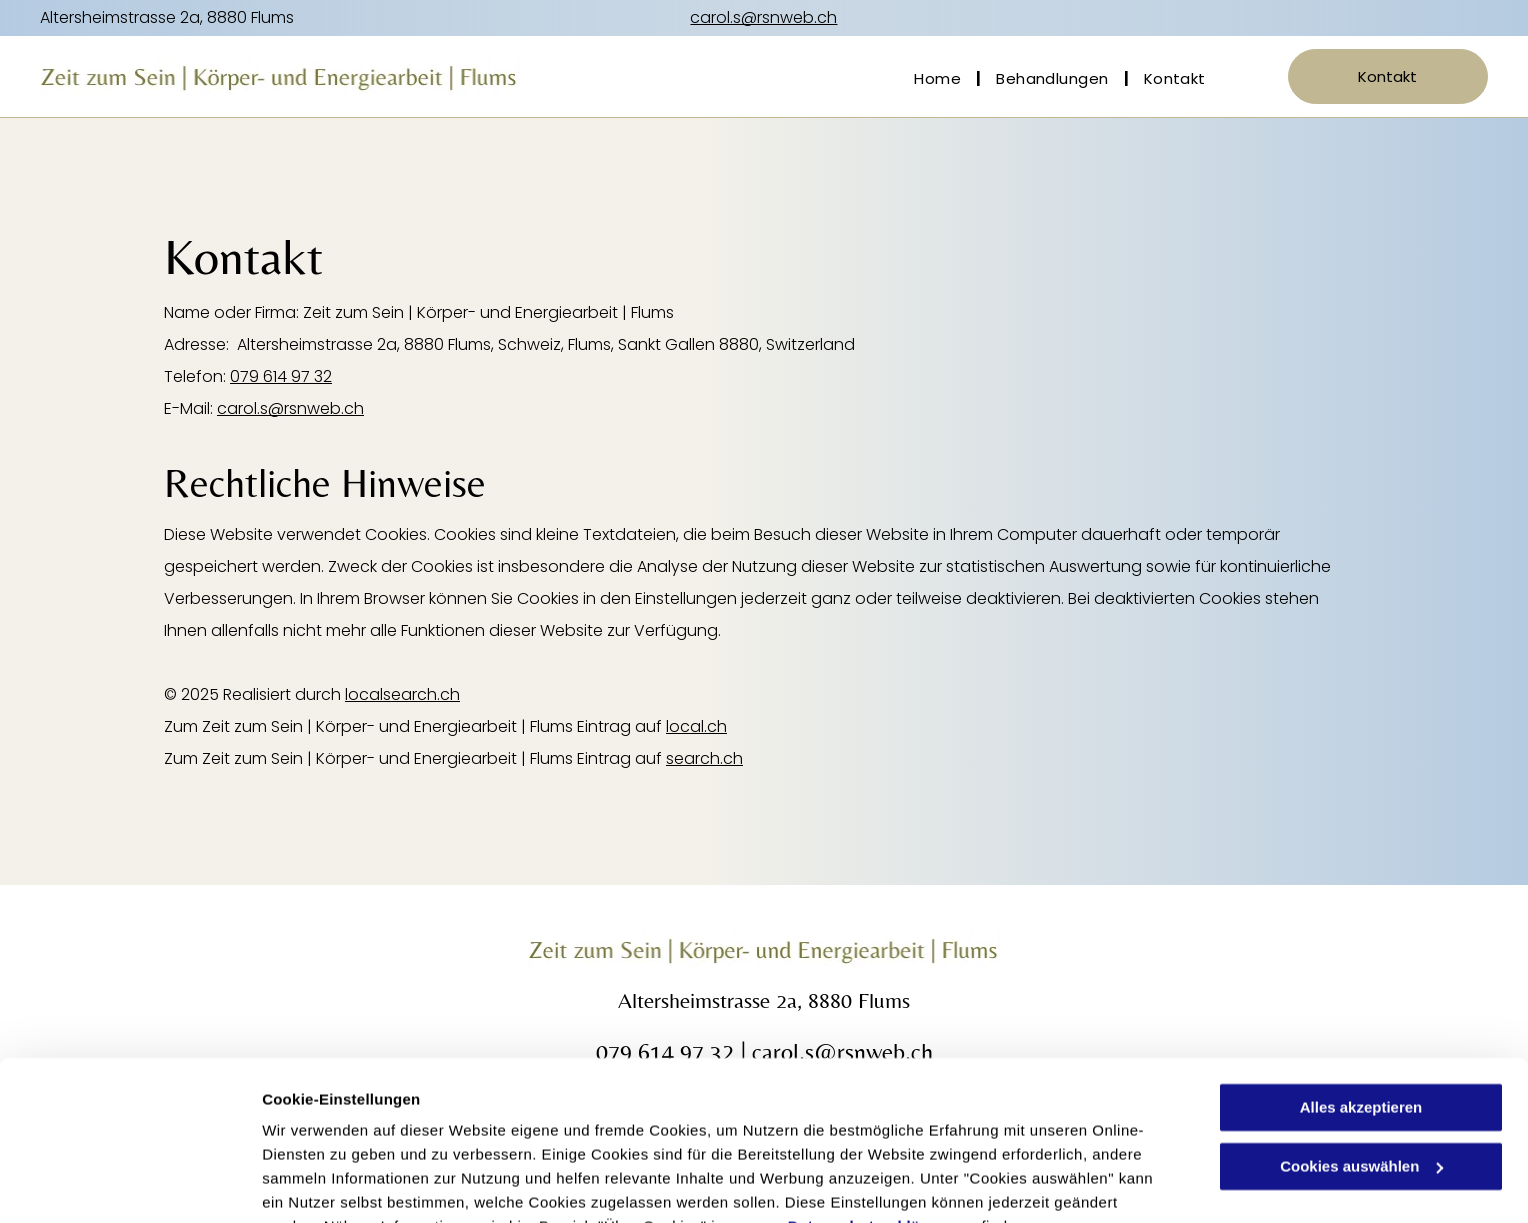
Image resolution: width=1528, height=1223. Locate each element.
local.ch (696, 726)
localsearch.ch (402, 694)
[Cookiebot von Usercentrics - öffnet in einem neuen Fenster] (129, 1184)
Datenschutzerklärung (872, 1128)
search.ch (704, 758)
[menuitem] (940, 79)
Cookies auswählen (332, 1183)
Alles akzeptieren (1361, 1009)
